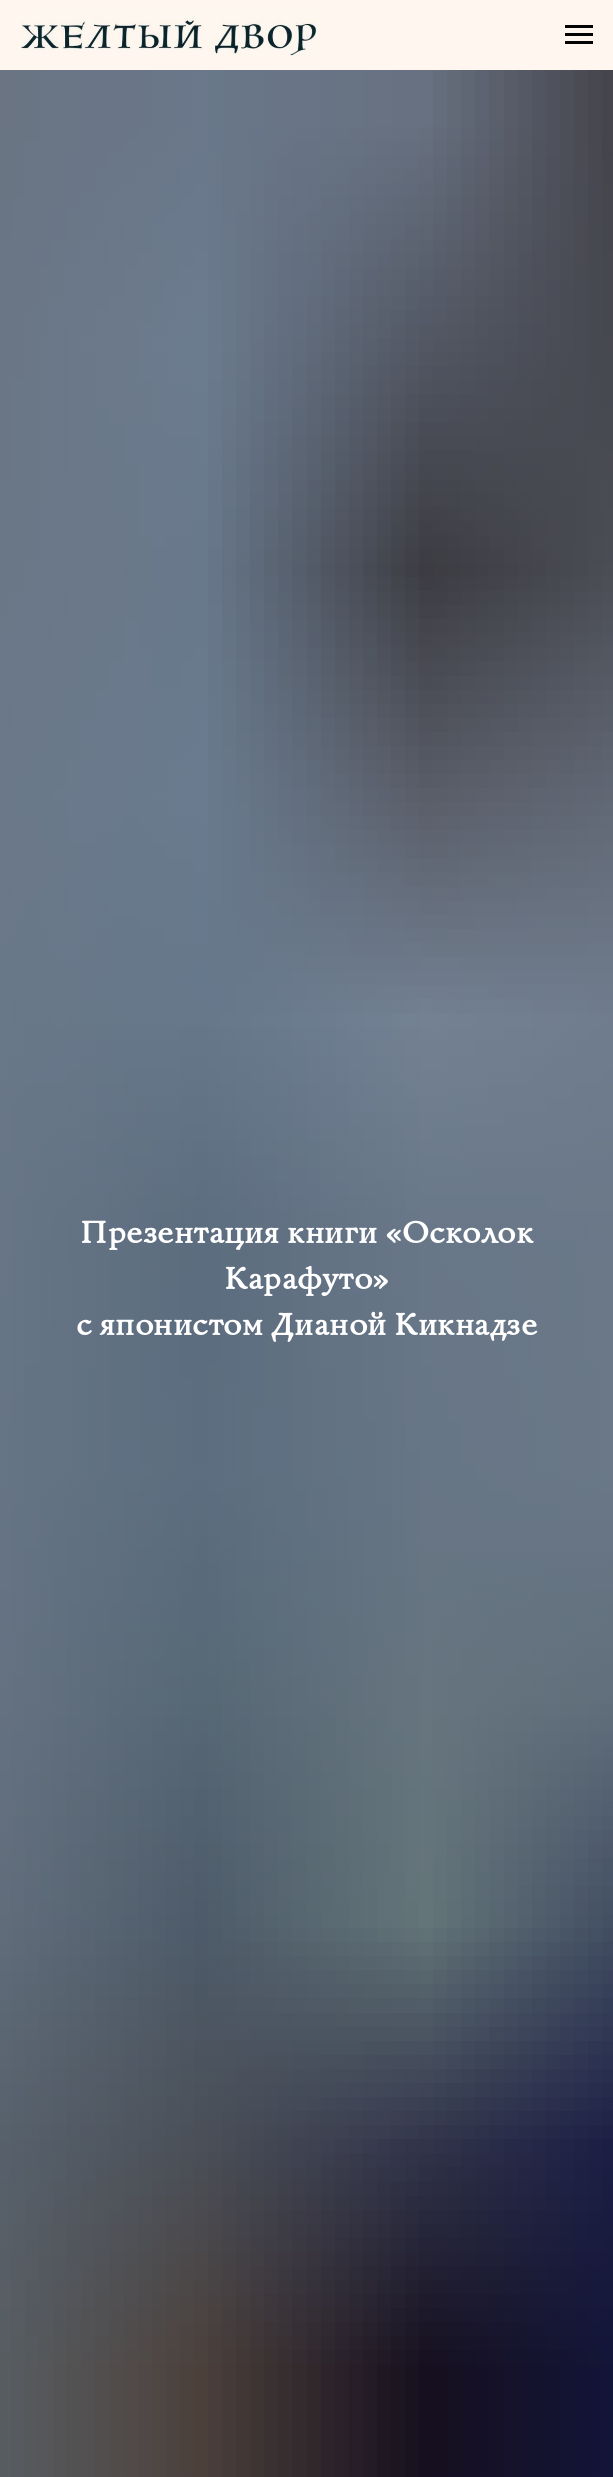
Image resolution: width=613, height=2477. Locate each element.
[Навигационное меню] (579, 35)
